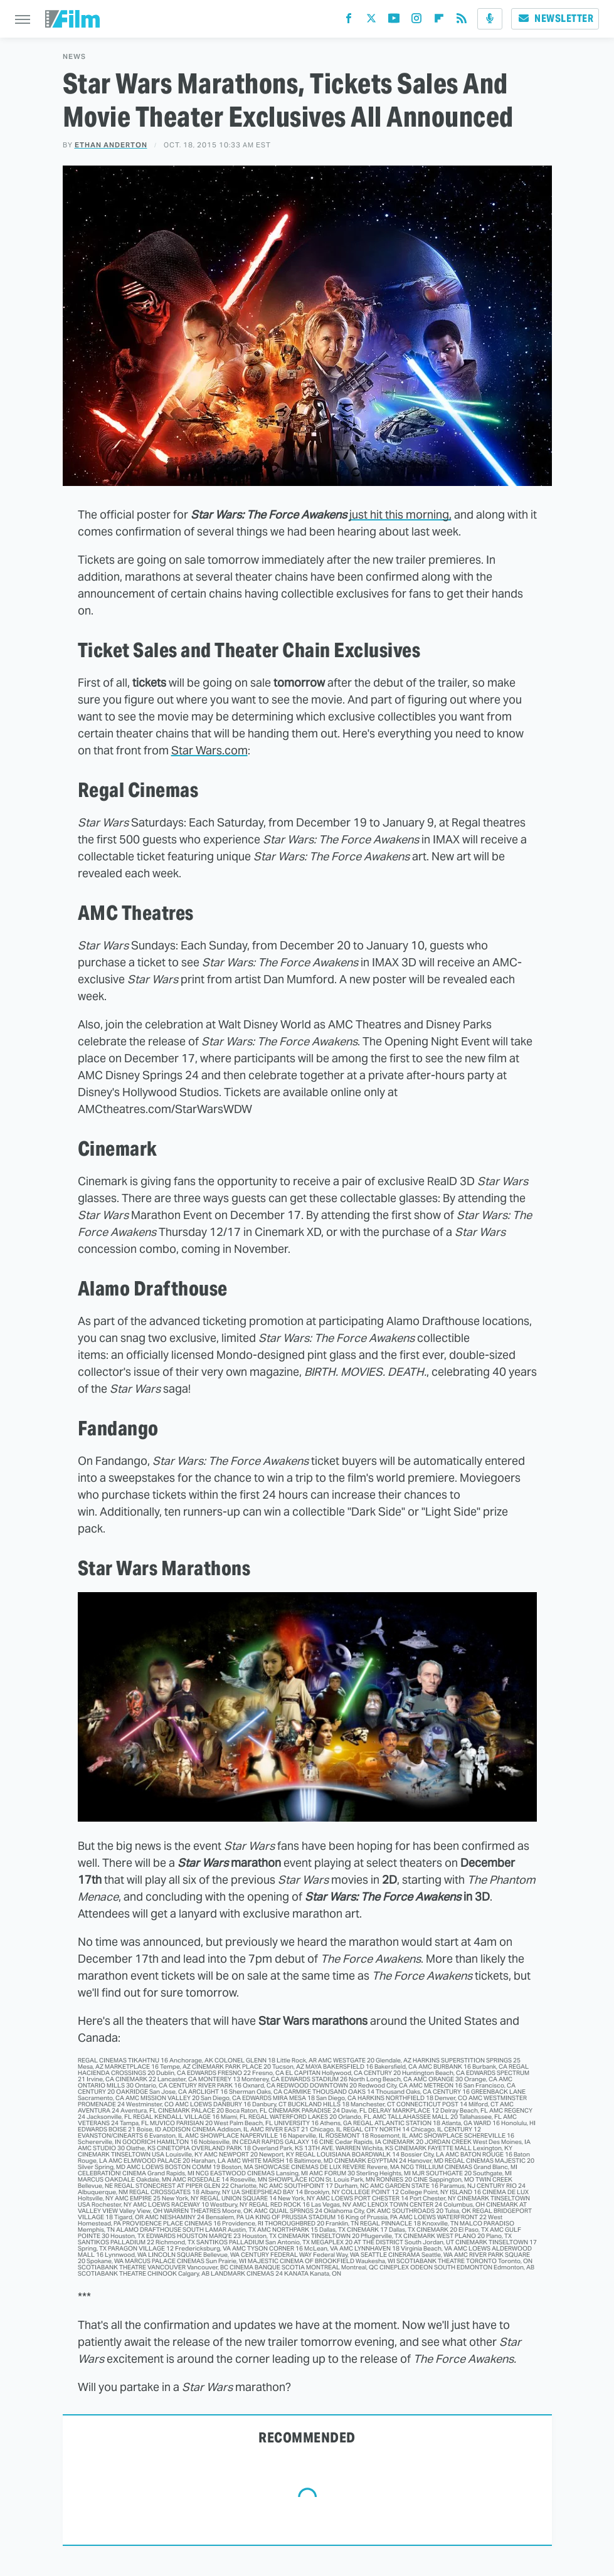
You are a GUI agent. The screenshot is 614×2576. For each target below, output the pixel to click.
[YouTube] (394, 21)
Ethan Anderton (111, 144)
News (74, 57)
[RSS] (461, 21)
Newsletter (555, 18)
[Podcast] (489, 18)
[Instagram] (416, 21)
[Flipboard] (439, 21)
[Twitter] (371, 21)
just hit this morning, (400, 514)
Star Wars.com (209, 750)
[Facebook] (349, 21)
